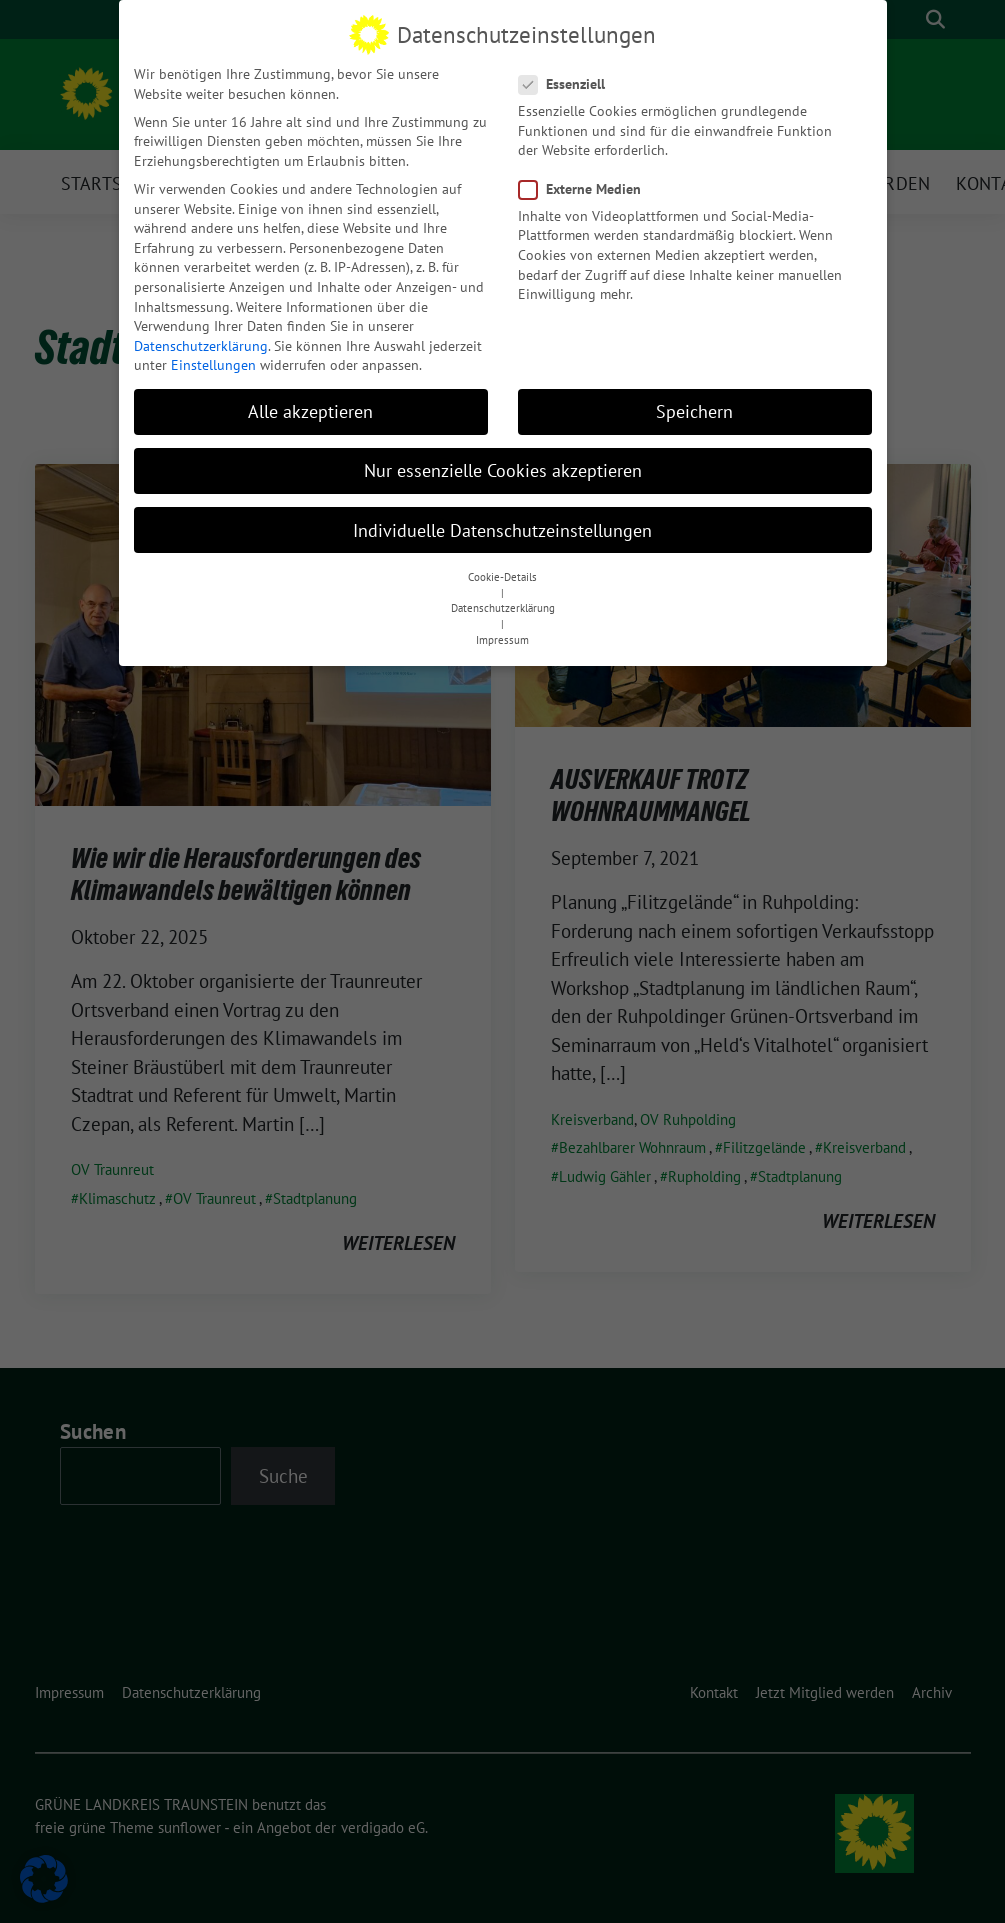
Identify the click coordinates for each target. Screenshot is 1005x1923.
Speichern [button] (694, 400)
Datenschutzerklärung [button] (503, 597)
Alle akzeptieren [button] (310, 400)
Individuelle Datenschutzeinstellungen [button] (502, 519)
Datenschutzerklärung (201, 335)
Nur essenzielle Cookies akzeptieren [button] (503, 459)
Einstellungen (213, 354)
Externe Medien (586, 178)
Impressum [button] (502, 629)
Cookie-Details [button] (502, 566)
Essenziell (568, 73)
